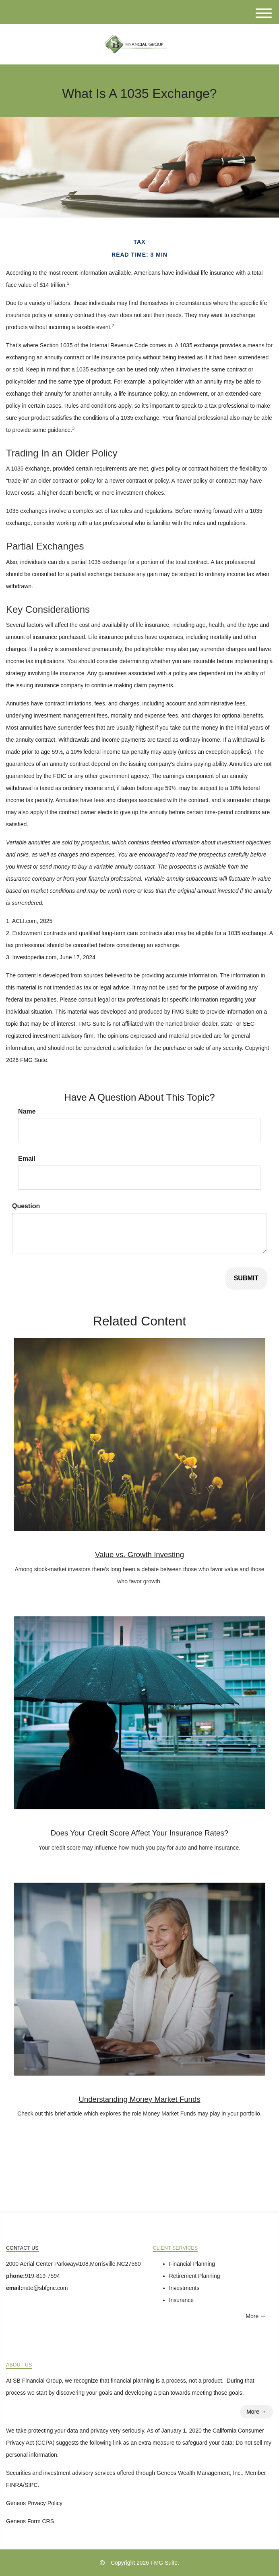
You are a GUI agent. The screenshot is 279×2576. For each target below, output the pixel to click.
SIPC (31, 2485)
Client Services (175, 2248)
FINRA (14, 2485)
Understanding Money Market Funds (139, 2099)
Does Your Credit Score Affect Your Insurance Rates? (140, 1833)
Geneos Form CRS (30, 2521)
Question (26, 1206)
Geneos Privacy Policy (34, 2503)
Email (26, 1158)
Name (27, 1111)
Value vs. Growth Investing (139, 1554)
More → (256, 2316)
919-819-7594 (42, 2276)
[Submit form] (246, 1278)
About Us (19, 2365)
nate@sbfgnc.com (45, 2288)
